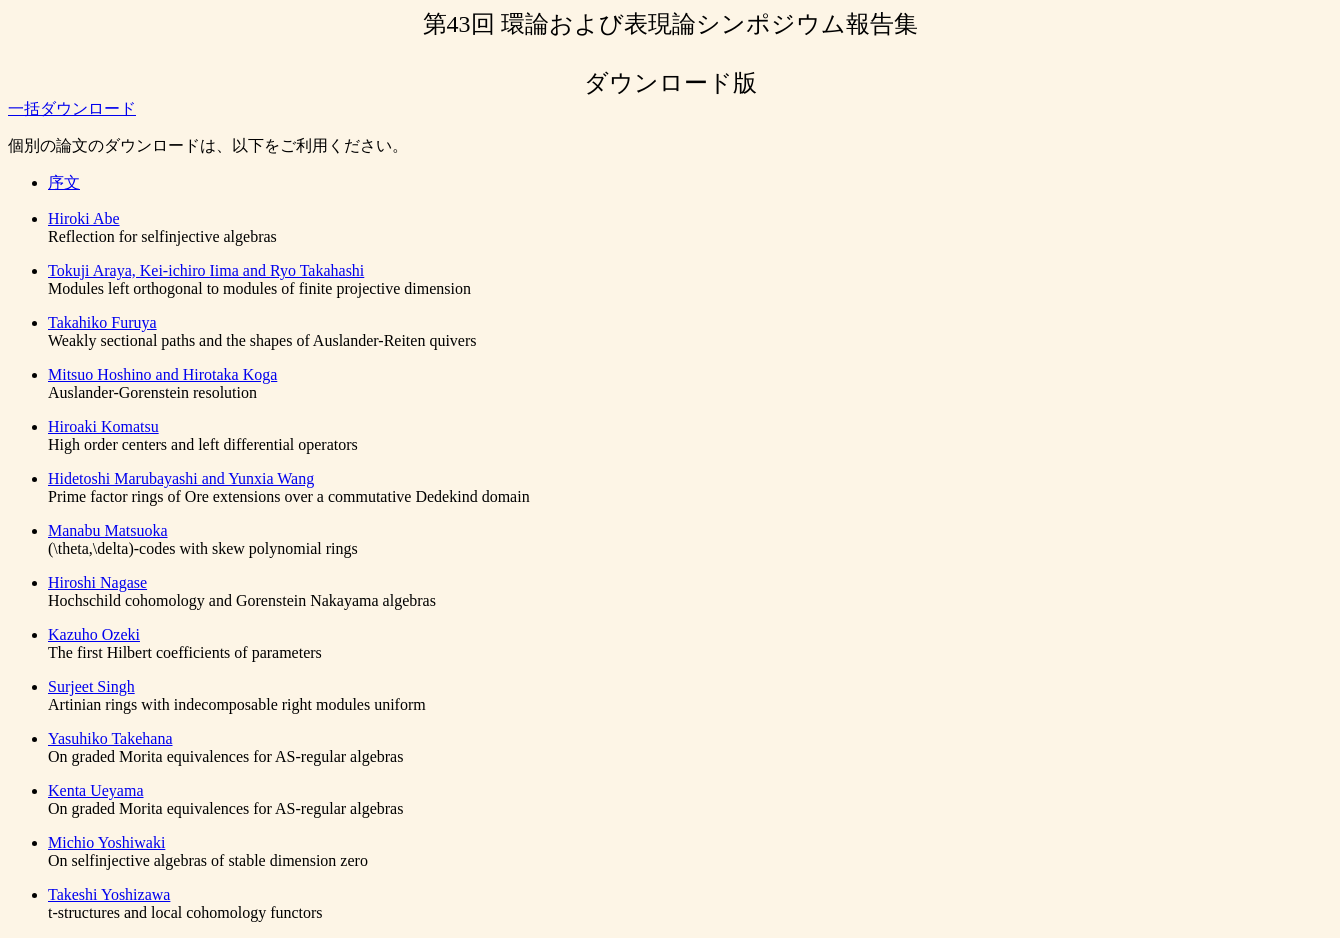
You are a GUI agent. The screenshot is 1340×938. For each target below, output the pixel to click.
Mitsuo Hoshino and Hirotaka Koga (162, 374)
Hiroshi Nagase (97, 582)
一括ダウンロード (72, 108)
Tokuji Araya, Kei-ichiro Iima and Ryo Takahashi (206, 270)
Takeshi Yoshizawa (109, 894)
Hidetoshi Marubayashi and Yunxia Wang (181, 478)
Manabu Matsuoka (108, 530)
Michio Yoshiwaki (106, 842)
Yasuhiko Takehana (110, 738)
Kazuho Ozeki (94, 634)
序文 (64, 182)
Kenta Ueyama (96, 790)
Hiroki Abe (84, 218)
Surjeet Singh (91, 686)
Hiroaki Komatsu (103, 426)
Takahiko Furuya (102, 322)
